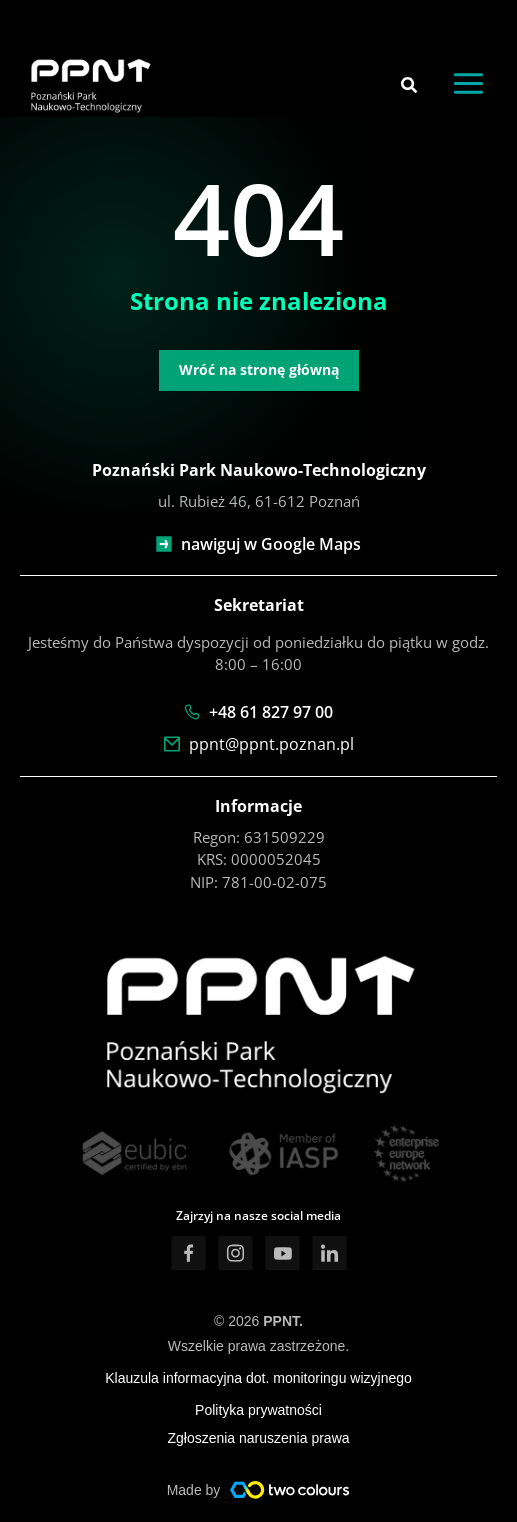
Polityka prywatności (258, 1410)
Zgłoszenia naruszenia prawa (258, 1438)
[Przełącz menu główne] (469, 84)
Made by (194, 1490)
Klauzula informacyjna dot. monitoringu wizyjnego (258, 1378)
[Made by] (290, 1490)
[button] (410, 87)
